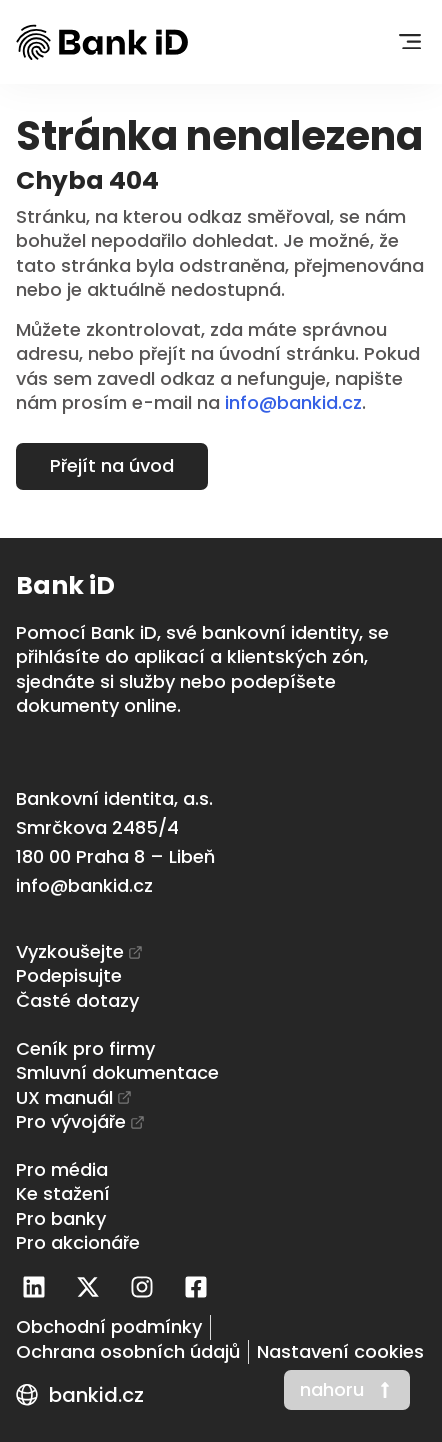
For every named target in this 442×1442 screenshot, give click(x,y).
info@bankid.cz (293, 402)
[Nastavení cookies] (340, 1352)
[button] (409, 42)
